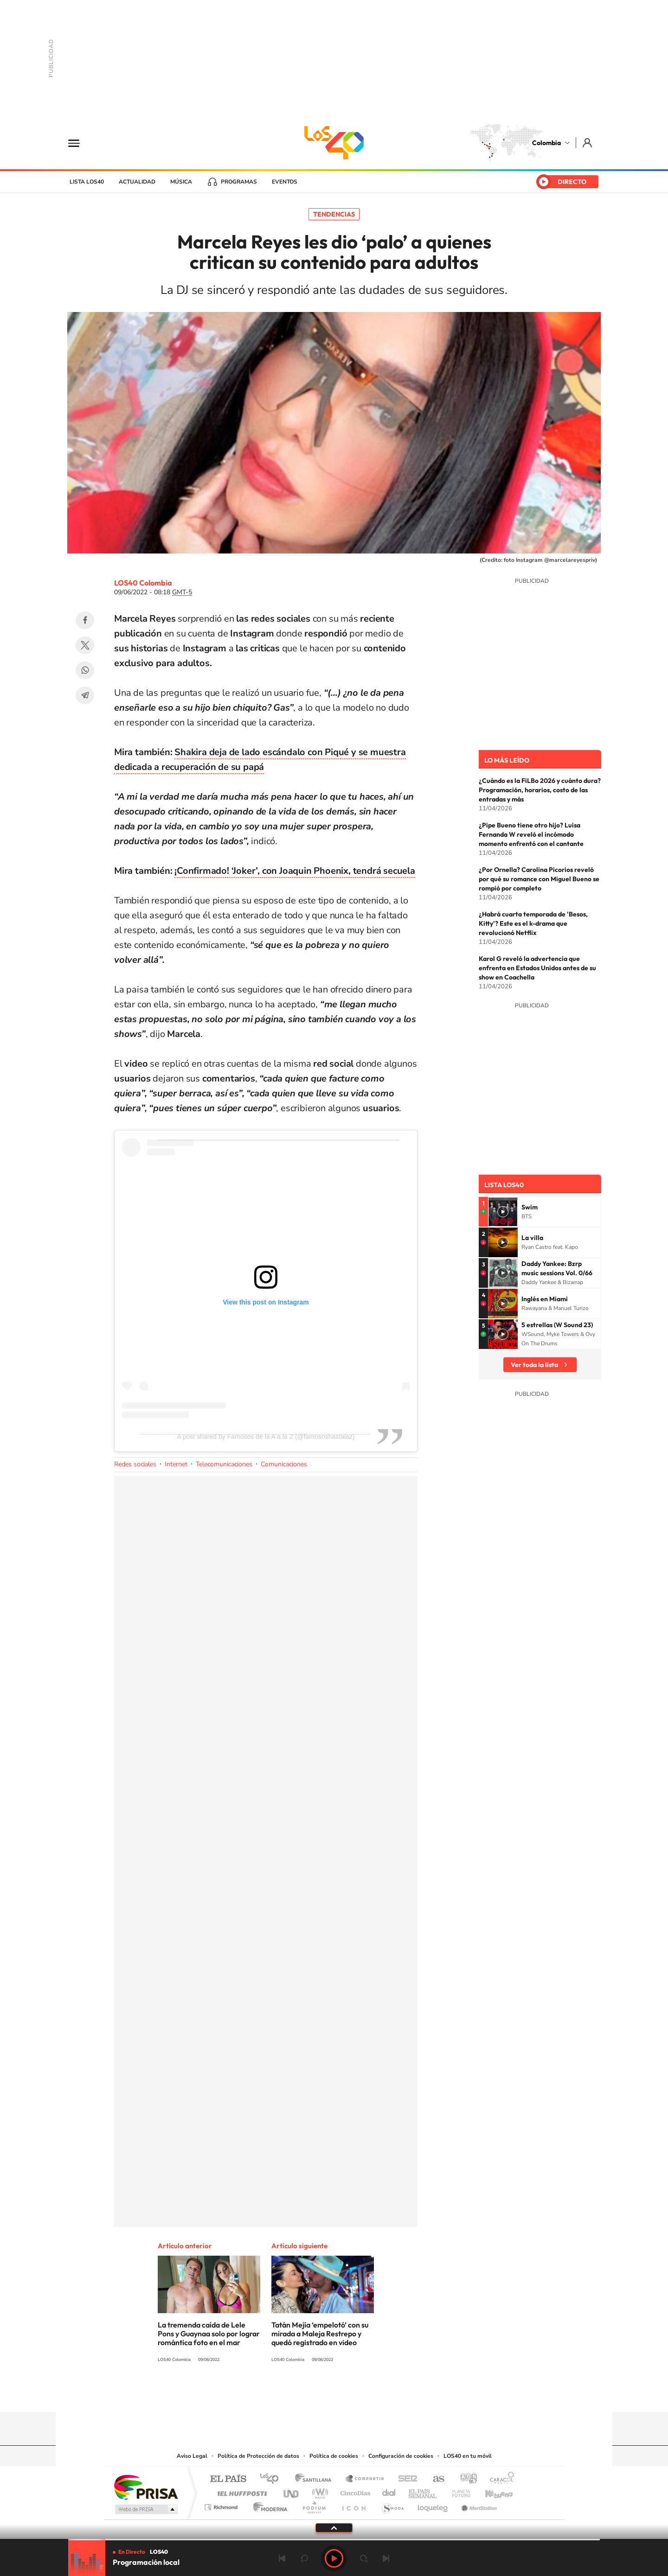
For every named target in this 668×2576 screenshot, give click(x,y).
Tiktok (296, 2393)
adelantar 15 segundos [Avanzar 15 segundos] (363, 2558)
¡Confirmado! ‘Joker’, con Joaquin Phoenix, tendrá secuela (294, 871)
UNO (292, 2491)
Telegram (85, 695)
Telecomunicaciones (224, 1464)
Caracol (499, 2479)
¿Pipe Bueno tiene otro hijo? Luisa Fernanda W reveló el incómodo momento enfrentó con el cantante (531, 834)
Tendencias (334, 214)
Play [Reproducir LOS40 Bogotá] (334, 2558)
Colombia (546, 143)
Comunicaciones (284, 1464)
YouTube (334, 2393)
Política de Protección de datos (258, 2456)
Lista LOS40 (87, 181)
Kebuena (491, 2491)
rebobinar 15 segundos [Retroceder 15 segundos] (304, 2558)
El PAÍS (228, 2479)
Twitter (85, 645)
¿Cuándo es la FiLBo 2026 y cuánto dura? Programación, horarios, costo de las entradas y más (540, 789)
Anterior (282, 2558)
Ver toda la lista (534, 1365)
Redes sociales (135, 1464)
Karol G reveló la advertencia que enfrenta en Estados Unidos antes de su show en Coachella (537, 967)
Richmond (222, 2505)
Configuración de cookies (400, 2456)
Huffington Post (240, 2491)
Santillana (316, 2479)
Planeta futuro (457, 2491)
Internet (176, 1464)
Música (181, 181)
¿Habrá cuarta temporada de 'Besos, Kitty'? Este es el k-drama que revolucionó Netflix (533, 923)
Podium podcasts (313, 2505)
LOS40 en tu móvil (467, 2456)
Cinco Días (354, 2491)
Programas (239, 181)
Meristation (478, 2505)
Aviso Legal (192, 2456)
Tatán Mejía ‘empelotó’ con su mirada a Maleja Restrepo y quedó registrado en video (319, 2333)
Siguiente (386, 2558)
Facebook (85, 620)
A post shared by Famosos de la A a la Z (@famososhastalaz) (265, 1436)
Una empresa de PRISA (145, 2487)
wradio (318, 2491)
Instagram (315, 2393)
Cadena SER (405, 2479)
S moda (392, 2505)
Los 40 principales (272, 2479)
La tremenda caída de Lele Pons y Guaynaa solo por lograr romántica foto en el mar (209, 2333)
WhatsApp (85, 670)
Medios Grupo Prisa (145, 2509)
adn (465, 2479)
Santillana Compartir (365, 2479)
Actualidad (137, 181)
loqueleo (433, 2505)
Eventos (284, 181)
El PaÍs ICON (353, 2505)
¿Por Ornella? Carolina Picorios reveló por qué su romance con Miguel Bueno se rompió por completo (539, 878)
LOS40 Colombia (334, 143)
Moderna (268, 2505)
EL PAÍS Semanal (423, 2491)
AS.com (434, 2479)
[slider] (334, 2539)
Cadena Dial (389, 2491)
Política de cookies (333, 2456)
